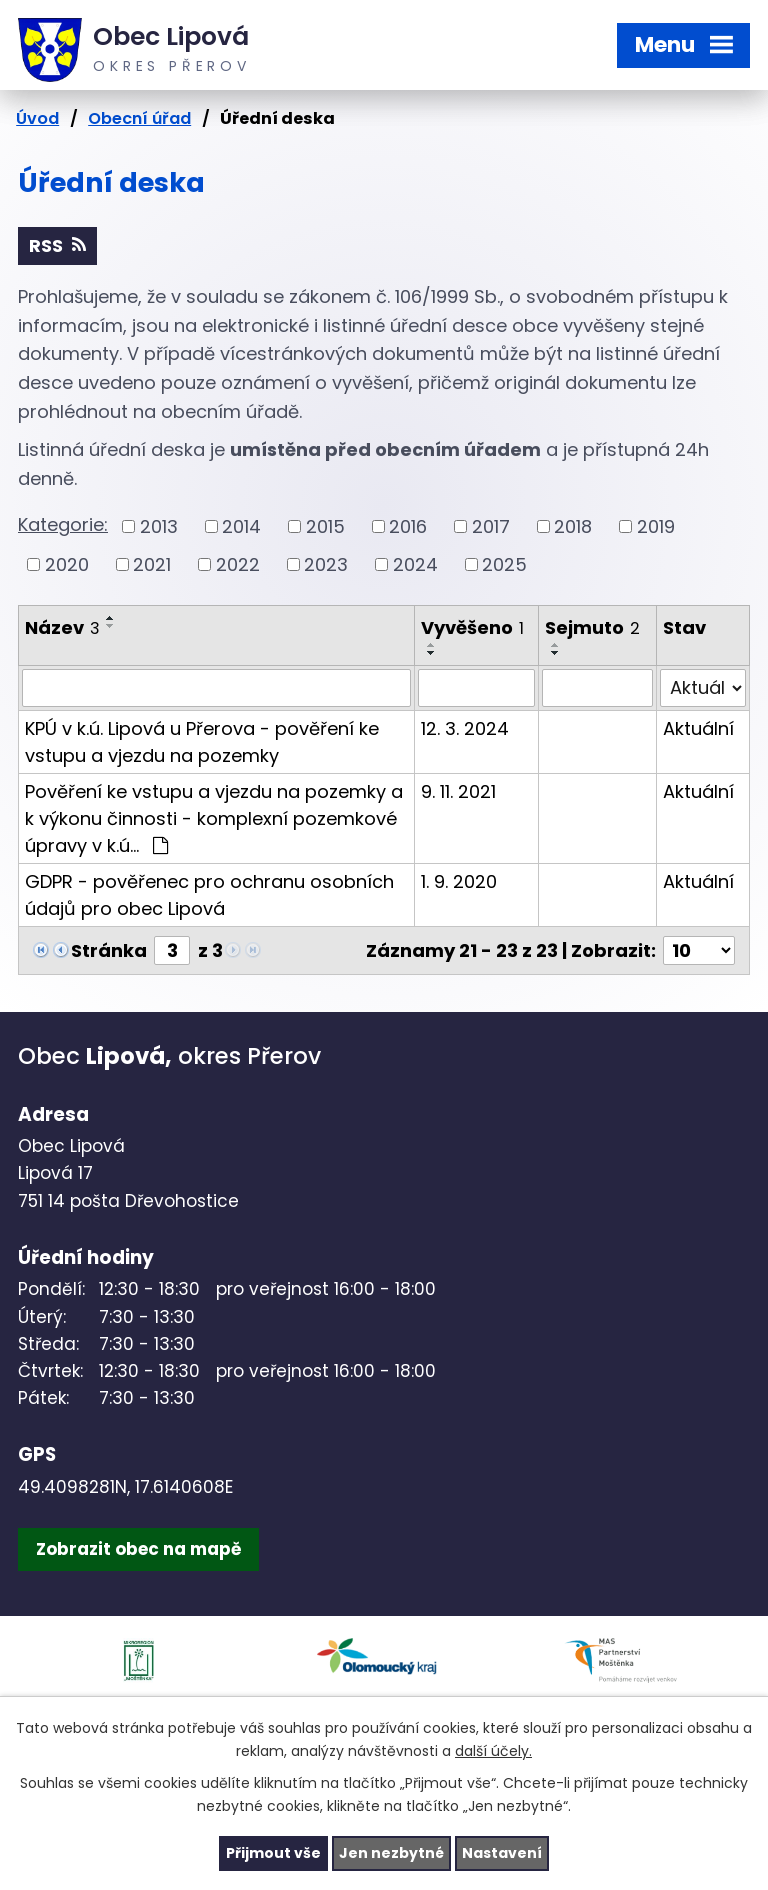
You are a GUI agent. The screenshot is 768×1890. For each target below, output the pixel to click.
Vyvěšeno (472, 627)
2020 (67, 564)
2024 (415, 564)
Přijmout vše (273, 1853)
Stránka (109, 950)
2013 (159, 526)
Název (62, 627)
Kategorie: (63, 524)
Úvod (37, 118)
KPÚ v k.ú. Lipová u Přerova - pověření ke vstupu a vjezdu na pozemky (202, 742)
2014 (241, 526)
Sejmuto (592, 627)
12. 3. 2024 (465, 728)
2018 (573, 526)
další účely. (493, 1751)
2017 (491, 526)
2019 (656, 526)
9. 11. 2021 (458, 791)
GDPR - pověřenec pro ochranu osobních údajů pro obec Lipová (209, 895)
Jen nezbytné (391, 1853)
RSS (57, 245)
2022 (238, 564)
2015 (325, 526)
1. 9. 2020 (459, 881)
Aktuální (698, 728)
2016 (408, 526)
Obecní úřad (139, 118)
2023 (326, 564)
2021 (152, 564)
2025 (504, 564)
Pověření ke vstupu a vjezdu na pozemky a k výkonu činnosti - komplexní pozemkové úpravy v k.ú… (214, 818)
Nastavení (502, 1853)
